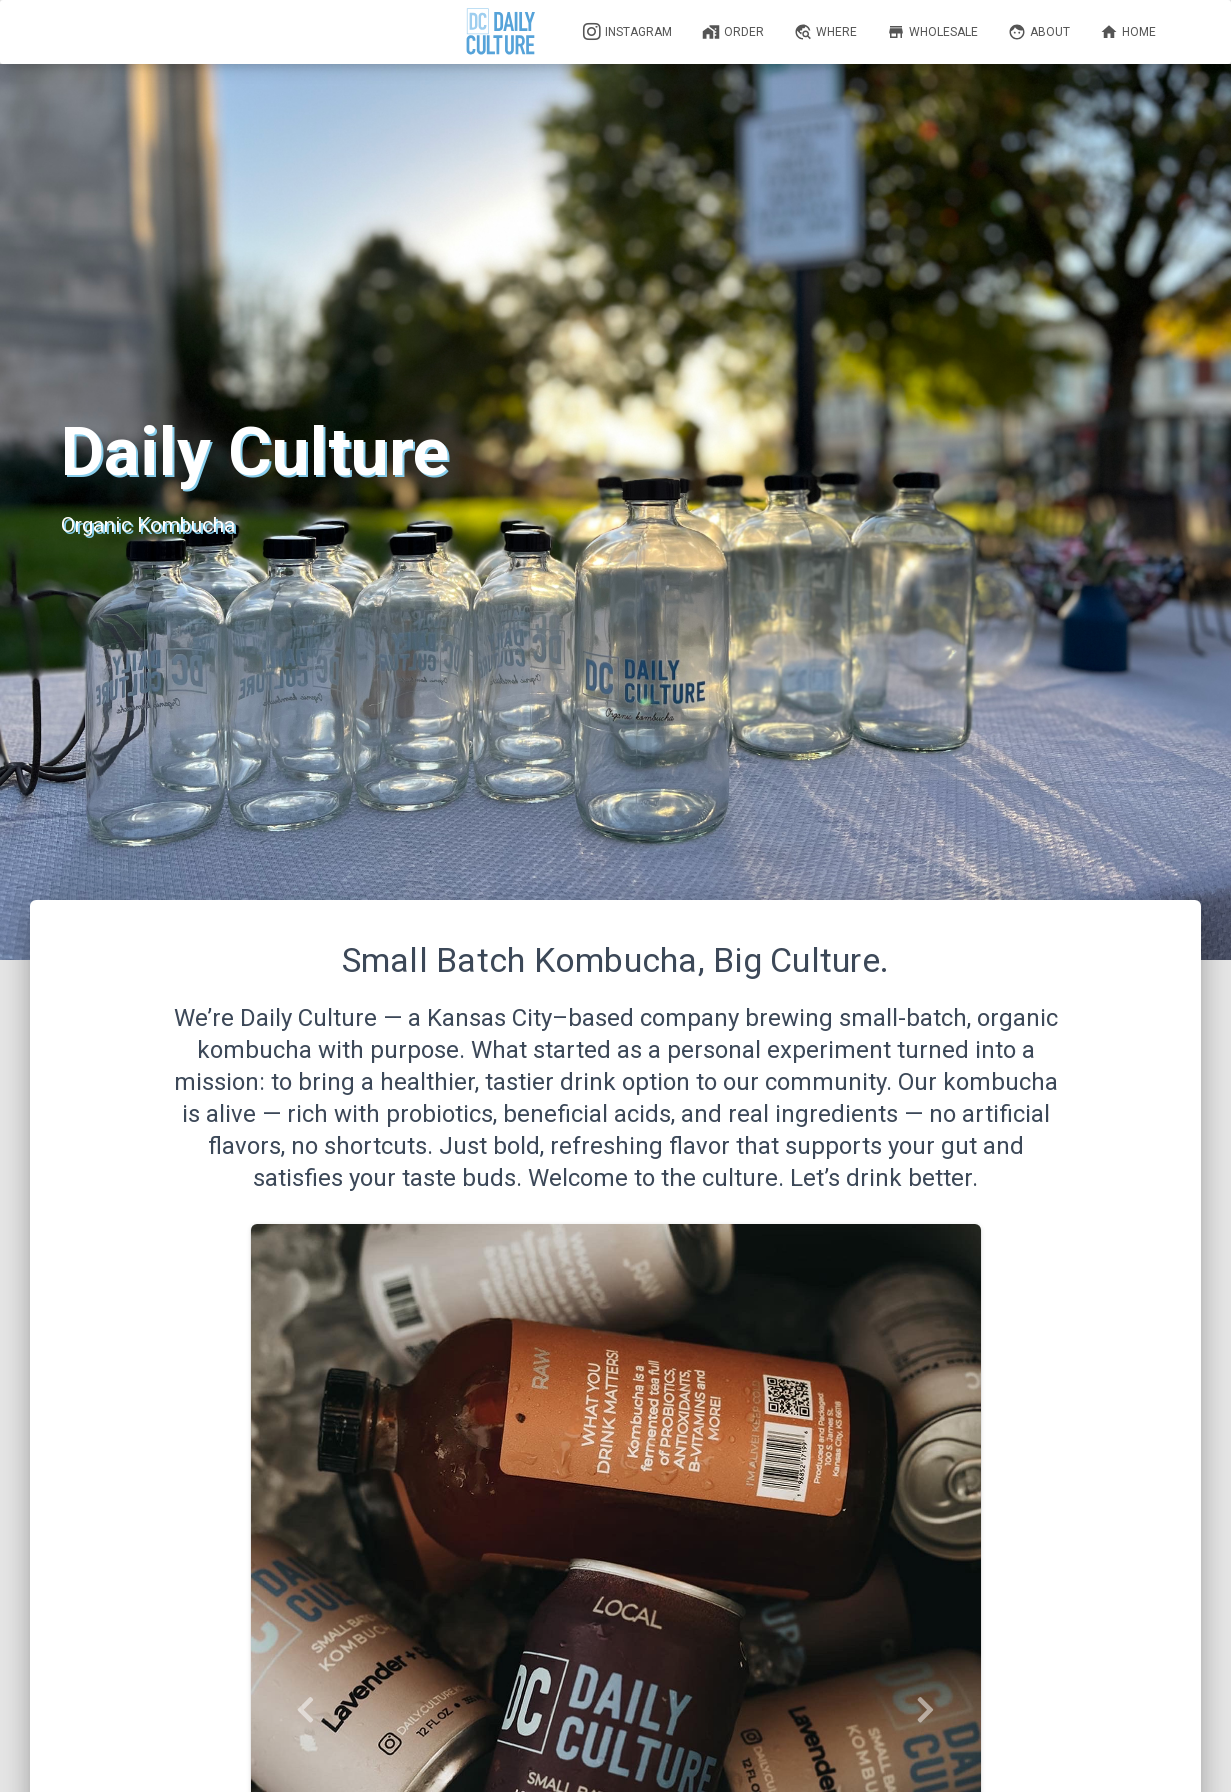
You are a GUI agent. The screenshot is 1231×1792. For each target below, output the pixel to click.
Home (1128, 32)
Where (825, 32)
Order (733, 32)
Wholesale (932, 32)
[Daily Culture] (502, 32)
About (1039, 32)
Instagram (627, 32)
